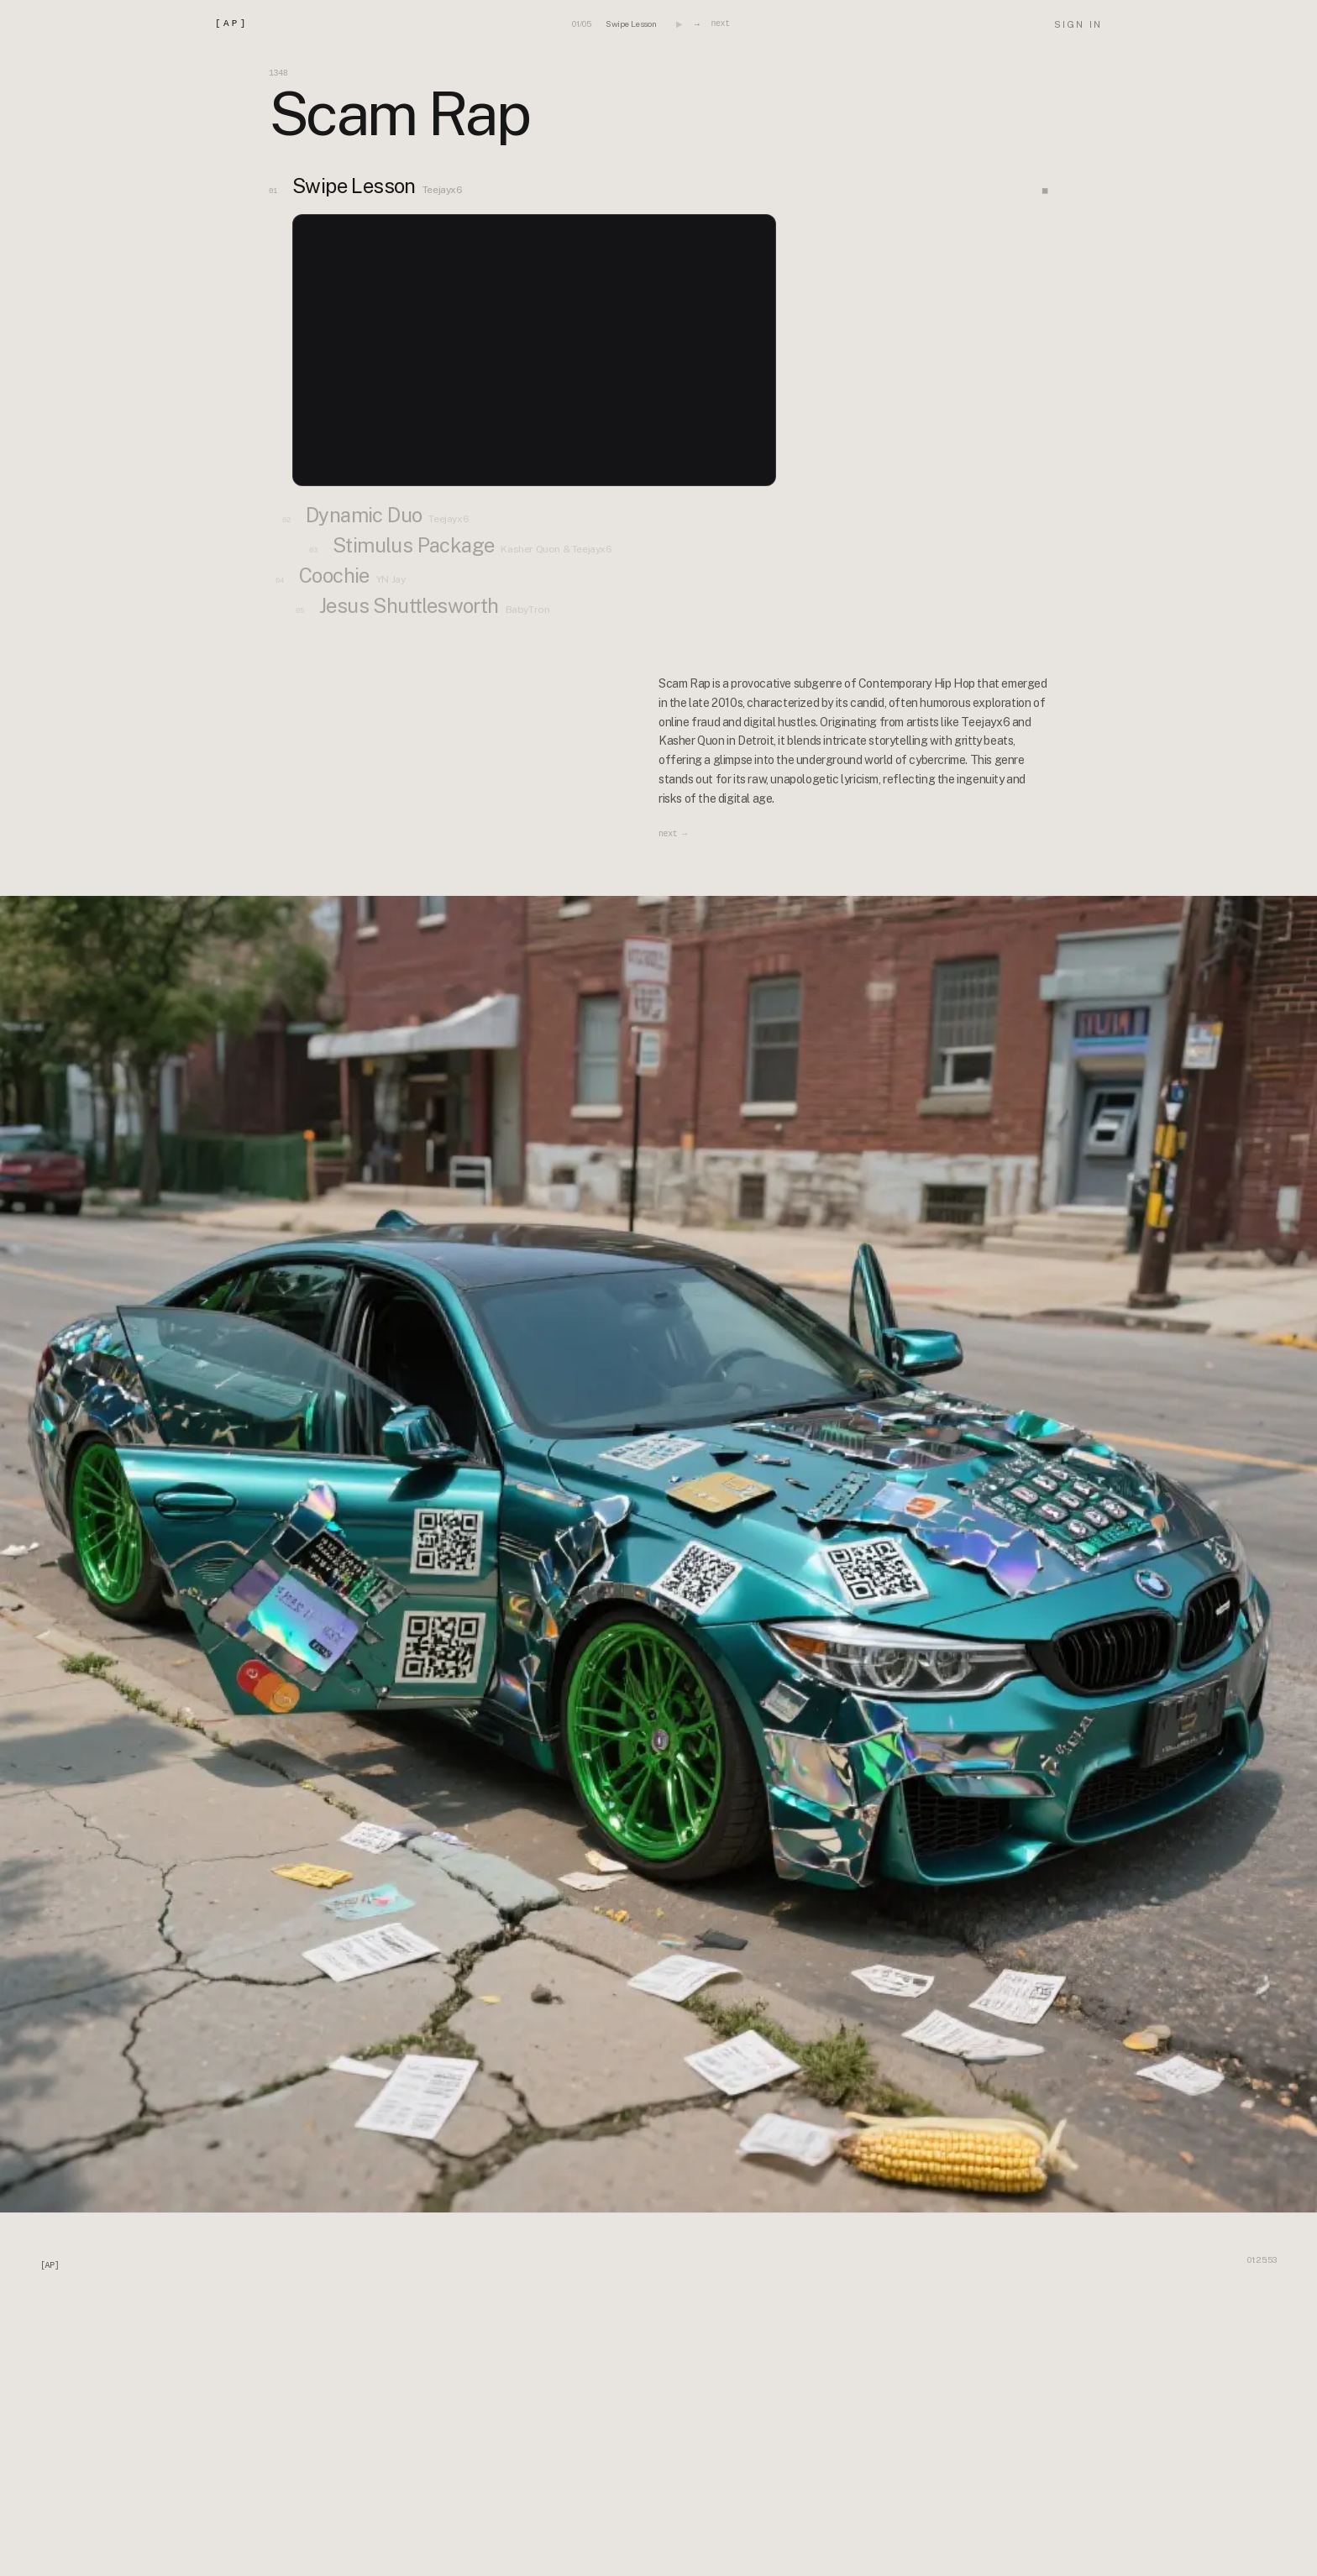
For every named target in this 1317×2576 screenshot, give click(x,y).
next (720, 24)
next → (672, 834)
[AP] (232, 23)
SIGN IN (1078, 24)
